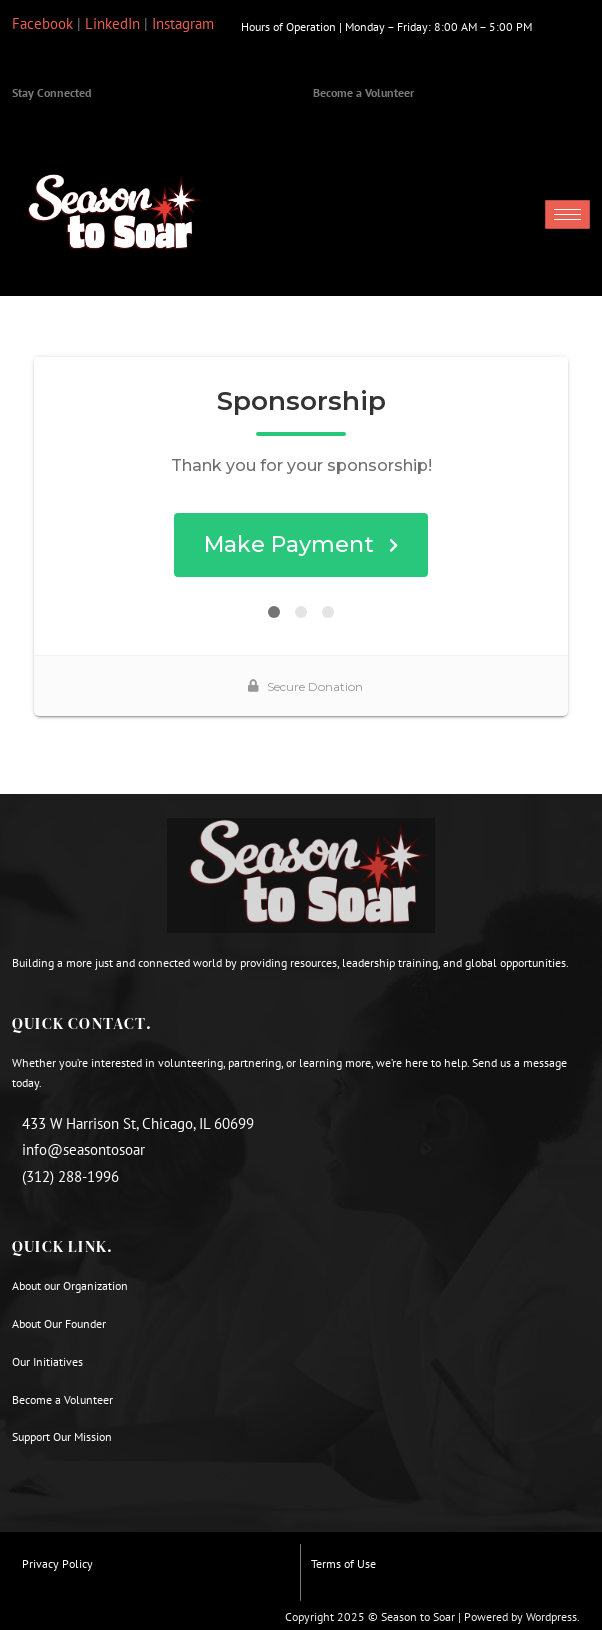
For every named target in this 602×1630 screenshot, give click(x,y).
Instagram (183, 23)
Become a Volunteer (363, 92)
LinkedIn (112, 23)
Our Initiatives (47, 1361)
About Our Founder (59, 1323)
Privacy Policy (57, 1563)
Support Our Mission (62, 1436)
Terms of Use (343, 1563)
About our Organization (71, 1285)
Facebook (42, 23)
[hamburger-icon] (567, 214)
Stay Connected (51, 92)
